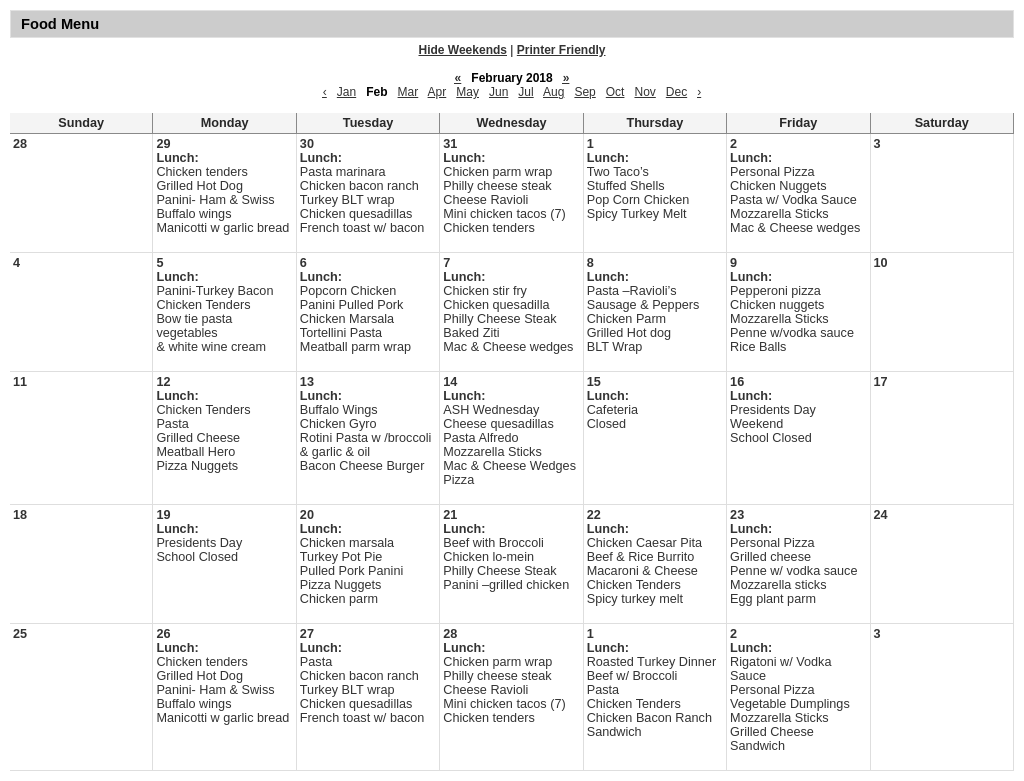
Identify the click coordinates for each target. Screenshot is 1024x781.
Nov (644, 92)
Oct (615, 92)
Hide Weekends (463, 50)
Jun (498, 92)
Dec (676, 92)
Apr (437, 92)
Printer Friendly (561, 50)
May (467, 92)
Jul (525, 92)
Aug (553, 92)
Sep (584, 92)
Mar (408, 92)
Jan (346, 92)
